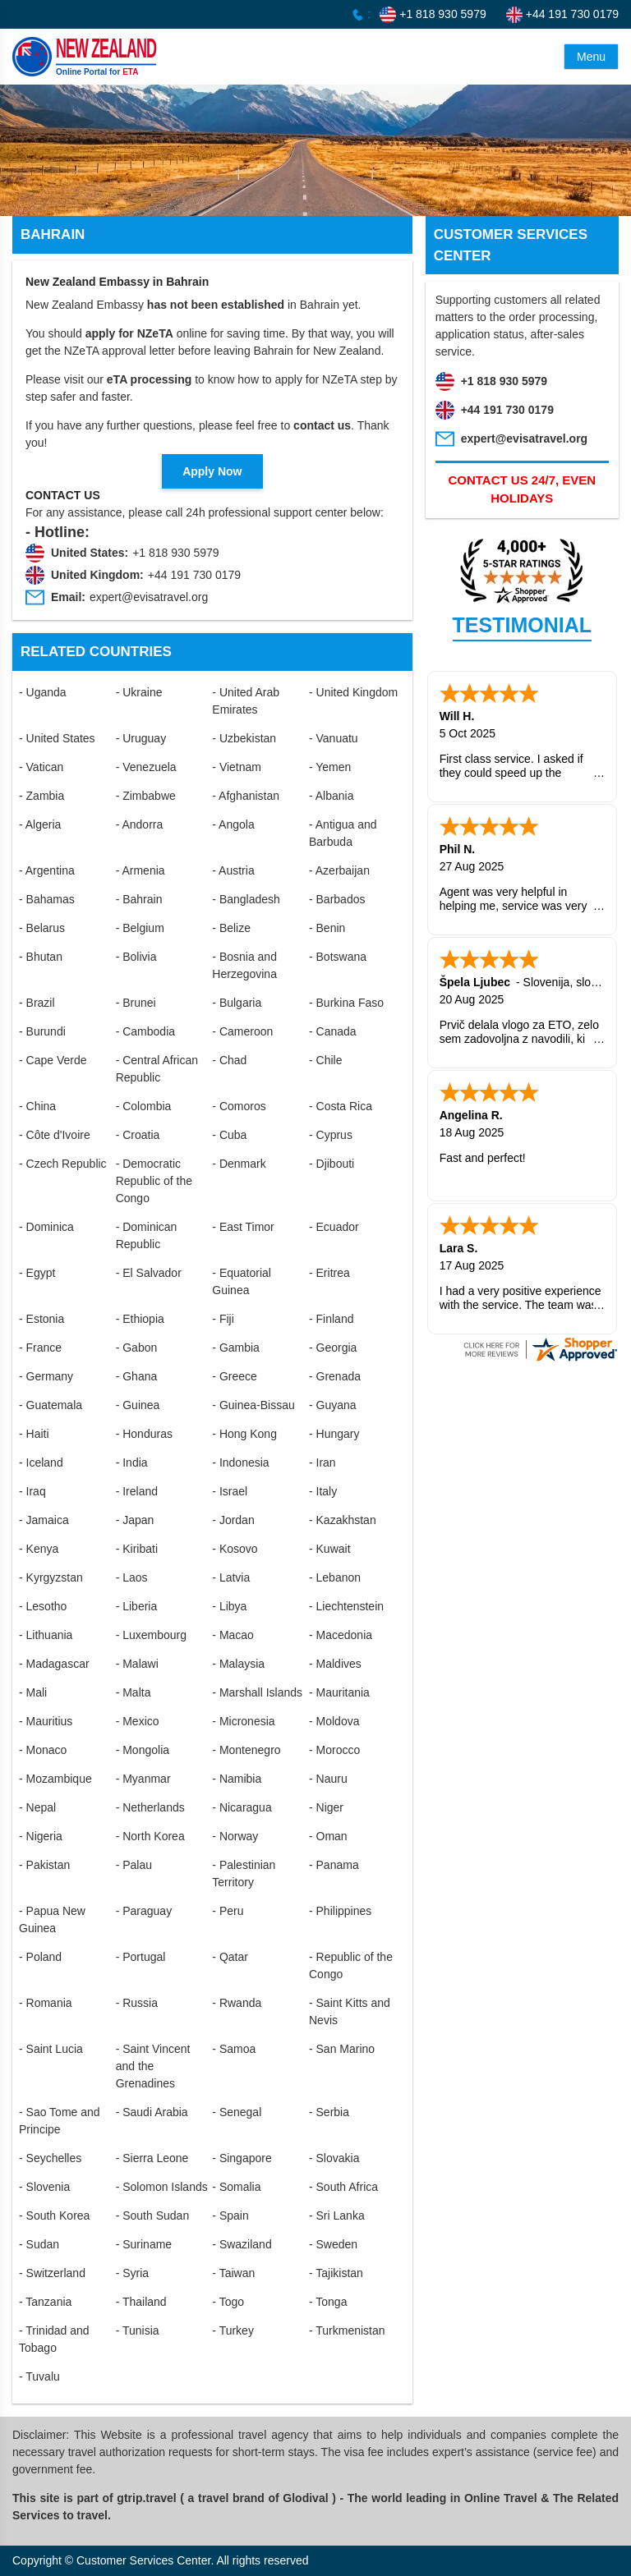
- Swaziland (241, 2244)
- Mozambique (55, 1778)
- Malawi (137, 1663)
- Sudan (39, 2244)
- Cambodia (145, 1031)
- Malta (133, 1692)
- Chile (325, 1060)
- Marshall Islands (257, 1692)
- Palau (134, 1864)
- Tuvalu (39, 2376)
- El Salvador (149, 1272)
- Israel (229, 1491)
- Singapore (241, 2158)
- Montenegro (246, 1749)
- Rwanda (236, 2002)
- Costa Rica (340, 1106)
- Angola (233, 824)
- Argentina (47, 870)
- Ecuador (334, 1226)
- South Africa (343, 2186)
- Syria (132, 2273)
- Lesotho (43, 1606)
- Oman (328, 1836)
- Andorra (140, 824)
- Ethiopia (140, 1318)
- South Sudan (153, 2215)
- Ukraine (139, 692)
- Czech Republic (63, 1163)
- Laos (132, 1577)
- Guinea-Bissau (253, 1405)
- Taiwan (233, 2273)
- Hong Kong (244, 1433)
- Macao (233, 1635)
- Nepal (37, 1807)
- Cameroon (242, 1031)
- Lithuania (45, 1635)
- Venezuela (146, 767)
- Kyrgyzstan (51, 1577)
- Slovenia (44, 2186)
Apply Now (212, 471)
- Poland (40, 1956)
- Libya (229, 1606)
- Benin (327, 927)
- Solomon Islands (162, 2186)
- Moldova (334, 1721)
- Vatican (41, 767)
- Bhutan (40, 956)
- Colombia (144, 1106)
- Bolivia (136, 956)
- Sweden (333, 2244)
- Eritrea (329, 1272)
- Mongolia (142, 1749)
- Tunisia (137, 2330)
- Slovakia (334, 2158)
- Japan (135, 1520)
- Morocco (334, 1749)
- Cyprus (330, 1134)
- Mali (33, 1692)
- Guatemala (50, 1405)
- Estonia (41, 1318)
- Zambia (41, 795)
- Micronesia (243, 1721)
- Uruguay (141, 738)
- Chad (229, 1060)
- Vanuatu (333, 738)
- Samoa (234, 2048)
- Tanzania (45, 2301)
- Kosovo (234, 1548)
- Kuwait (330, 1548)
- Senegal (236, 2112)
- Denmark (238, 1163)
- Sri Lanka (337, 2215)
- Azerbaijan (339, 870)
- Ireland (137, 1491)
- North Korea (150, 1836)
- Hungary (334, 1433)
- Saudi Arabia (152, 2112)
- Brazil (37, 1002)
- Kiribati (137, 1548)
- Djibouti (331, 1163)
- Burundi (42, 1031)
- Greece (234, 1376)
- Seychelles (50, 2158)
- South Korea (54, 2215)
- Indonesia (240, 1462)
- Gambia (236, 1347)
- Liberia (137, 1606)
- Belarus (42, 927)
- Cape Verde (53, 1060)
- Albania (331, 795)
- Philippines (340, 1910)
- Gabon (137, 1347)
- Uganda (43, 692)
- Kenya (38, 1548)
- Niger (326, 1807)
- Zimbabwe (146, 795)
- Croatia (138, 1134)
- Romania (45, 2002)
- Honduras (144, 1433)
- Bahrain (139, 899)
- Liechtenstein (346, 1606)
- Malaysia (238, 1663)
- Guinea (138, 1405)
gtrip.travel (146, 2498)
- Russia (137, 2002)
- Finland (331, 1318)
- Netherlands (150, 1807)
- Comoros (238, 1106)
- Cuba (229, 1134)
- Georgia (333, 1347)
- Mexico (137, 1721)
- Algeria (40, 824)
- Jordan (233, 1520)
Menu (591, 56)
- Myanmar (143, 1778)
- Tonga (328, 2301)
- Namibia (236, 1778)
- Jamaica (44, 1520)
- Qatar (230, 1956)
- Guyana (333, 1405)
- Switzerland (52, 2273)
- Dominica (46, 1226)
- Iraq (32, 1491)
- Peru (227, 1910)
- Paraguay (144, 1910)
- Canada (333, 1031)
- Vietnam (236, 767)
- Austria (233, 870)
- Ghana (137, 1376)
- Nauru (328, 1778)
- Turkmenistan (347, 2330)
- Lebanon (335, 1577)
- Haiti (34, 1433)
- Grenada (335, 1376)
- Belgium (140, 927)
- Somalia (236, 2186)
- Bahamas (47, 899)
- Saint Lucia (51, 2048)
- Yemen (330, 767)
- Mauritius (45, 1721)
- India (132, 1462)
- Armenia (140, 870)
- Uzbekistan (244, 738)
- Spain (230, 2215)
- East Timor (243, 1226)
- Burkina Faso (346, 1002)
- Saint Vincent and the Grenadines (153, 2066)
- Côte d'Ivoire (54, 1134)
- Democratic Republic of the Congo (154, 1181)
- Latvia (231, 1577)
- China (37, 1106)
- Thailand (141, 2301)
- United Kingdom (353, 692)
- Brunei (136, 1002)
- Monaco (43, 1749)
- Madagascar (54, 1663)
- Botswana (337, 956)
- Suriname (144, 2244)
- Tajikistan (336, 2273)
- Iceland (41, 1462)
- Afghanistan (245, 795)
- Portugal (141, 1956)
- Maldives (335, 1663)
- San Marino (342, 2048)
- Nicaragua (241, 1807)
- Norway (235, 1836)
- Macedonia (340, 1635)
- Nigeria (40, 1836)
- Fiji (222, 1318)
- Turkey (233, 2330)
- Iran (322, 1462)
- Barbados (337, 899)
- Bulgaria (236, 1002)
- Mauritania (339, 1692)
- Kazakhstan (342, 1520)
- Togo (228, 2301)
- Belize (231, 927)
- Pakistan (44, 1864)
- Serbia (329, 2112)
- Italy (323, 1491)
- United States (57, 738)
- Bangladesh (246, 899)
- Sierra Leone (152, 2158)
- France (40, 1347)
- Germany (46, 1376)
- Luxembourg (151, 1635)
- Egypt (37, 1272)
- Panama (334, 1864)
